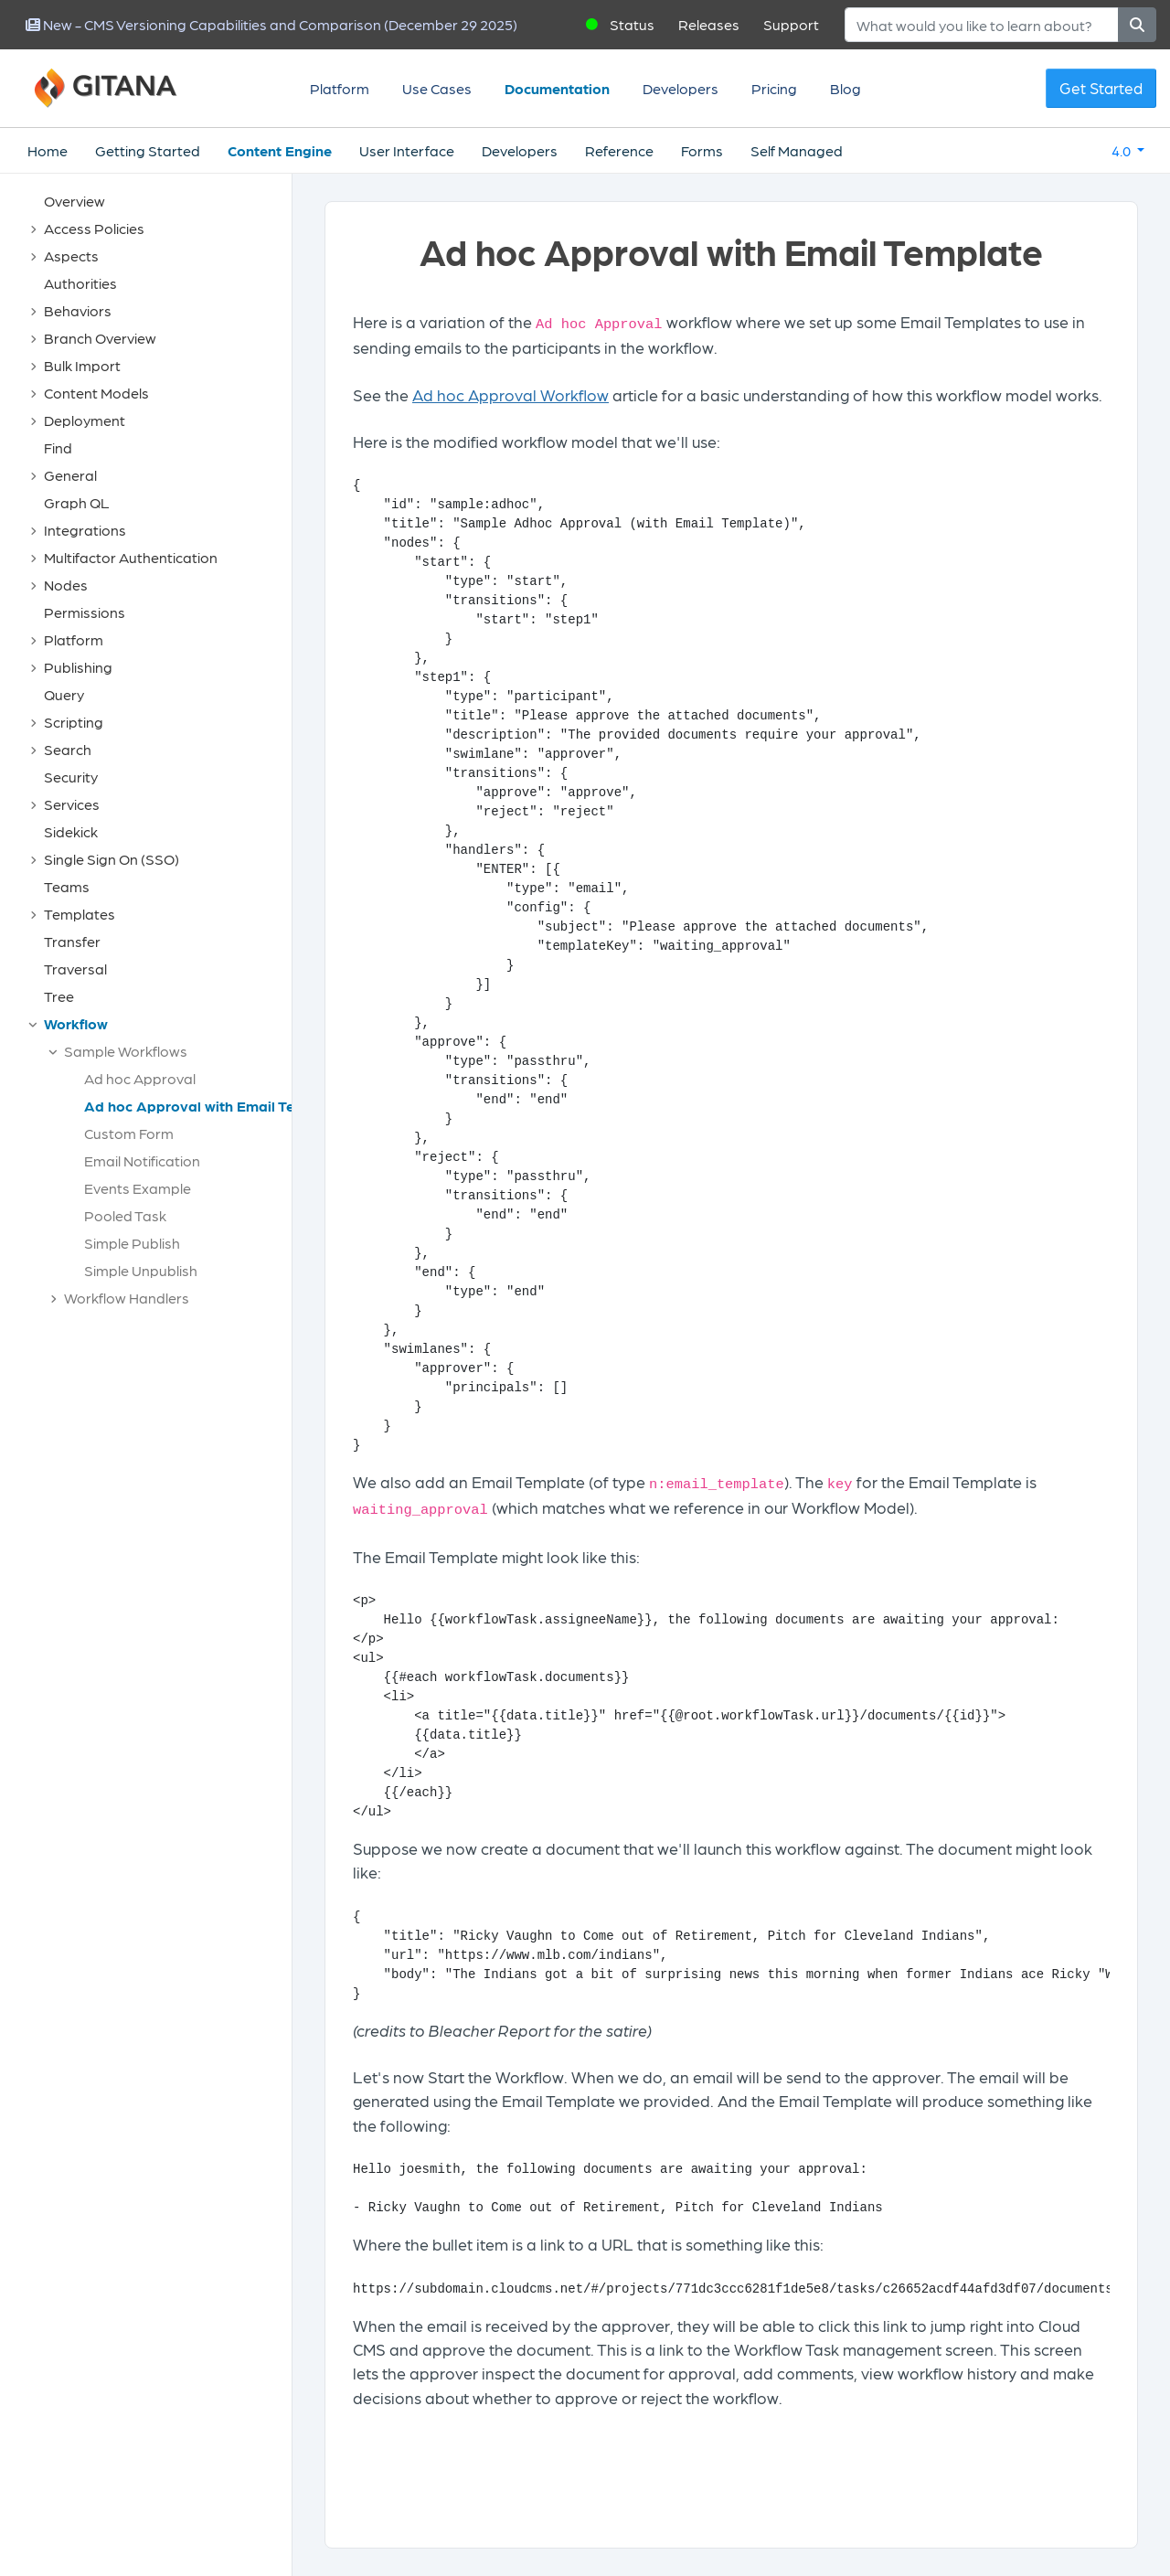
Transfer (72, 941)
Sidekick (71, 831)
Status (632, 24)
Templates (79, 913)
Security (71, 776)
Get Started (1101, 88)
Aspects (71, 255)
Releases (708, 24)
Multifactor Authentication (131, 557)
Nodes (66, 584)
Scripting (73, 721)
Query (64, 694)
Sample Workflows (125, 1050)
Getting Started (147, 150)
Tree (59, 996)
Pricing (774, 88)
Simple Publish (132, 1242)
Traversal (75, 968)
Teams (67, 886)
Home (47, 150)
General (70, 474)
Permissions (84, 612)
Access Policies (94, 228)
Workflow (76, 1023)
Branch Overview (100, 337)
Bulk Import (82, 365)
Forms (702, 150)
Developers (680, 88)
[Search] (982, 24)
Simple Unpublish (140, 1270)
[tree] (155, 754)
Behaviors (78, 310)
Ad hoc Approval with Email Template (213, 1105)
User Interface (406, 150)
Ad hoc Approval (140, 1078)
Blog (845, 88)
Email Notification (142, 1160)
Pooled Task (125, 1215)
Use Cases (437, 88)
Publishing (78, 666)
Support (791, 24)
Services (72, 804)
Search (67, 749)
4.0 (1122, 150)
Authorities (80, 283)
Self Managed (796, 150)
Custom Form (129, 1133)
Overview (74, 200)
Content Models (96, 392)
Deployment (84, 420)
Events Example (137, 1188)
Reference (619, 150)
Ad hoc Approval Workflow (510, 394)
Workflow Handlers (126, 1297)
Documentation (557, 88)
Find (58, 447)
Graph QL (77, 502)
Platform (339, 88)
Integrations (85, 529)
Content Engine (280, 150)
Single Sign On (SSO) (111, 858)
